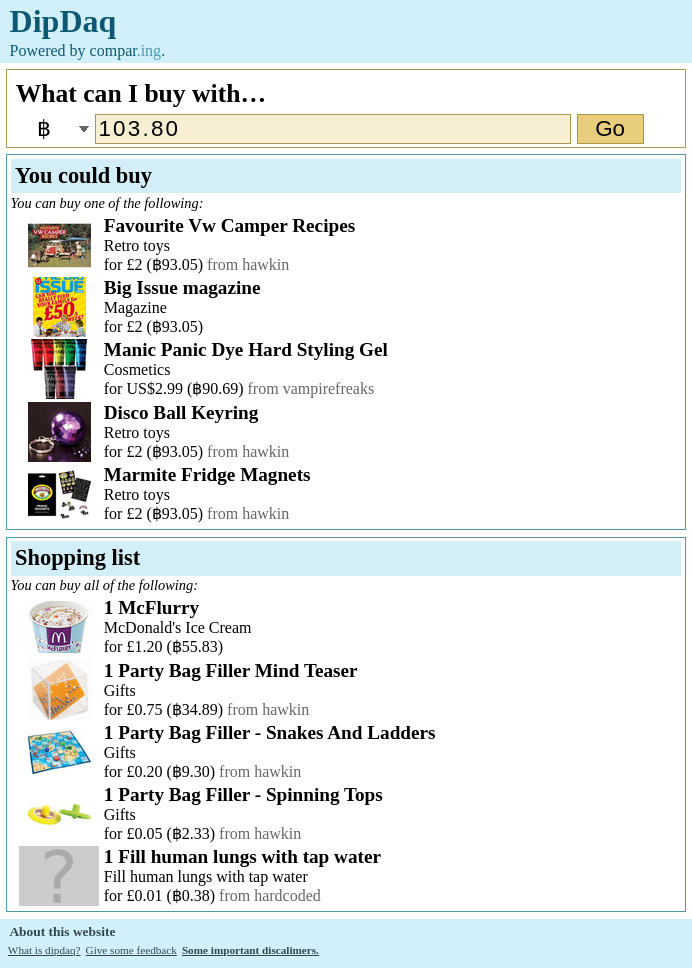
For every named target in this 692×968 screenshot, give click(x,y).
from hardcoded (270, 895)
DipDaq (63, 21)
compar (126, 50)
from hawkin (248, 264)
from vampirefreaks (311, 388)
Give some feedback (131, 950)
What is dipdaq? (44, 950)
